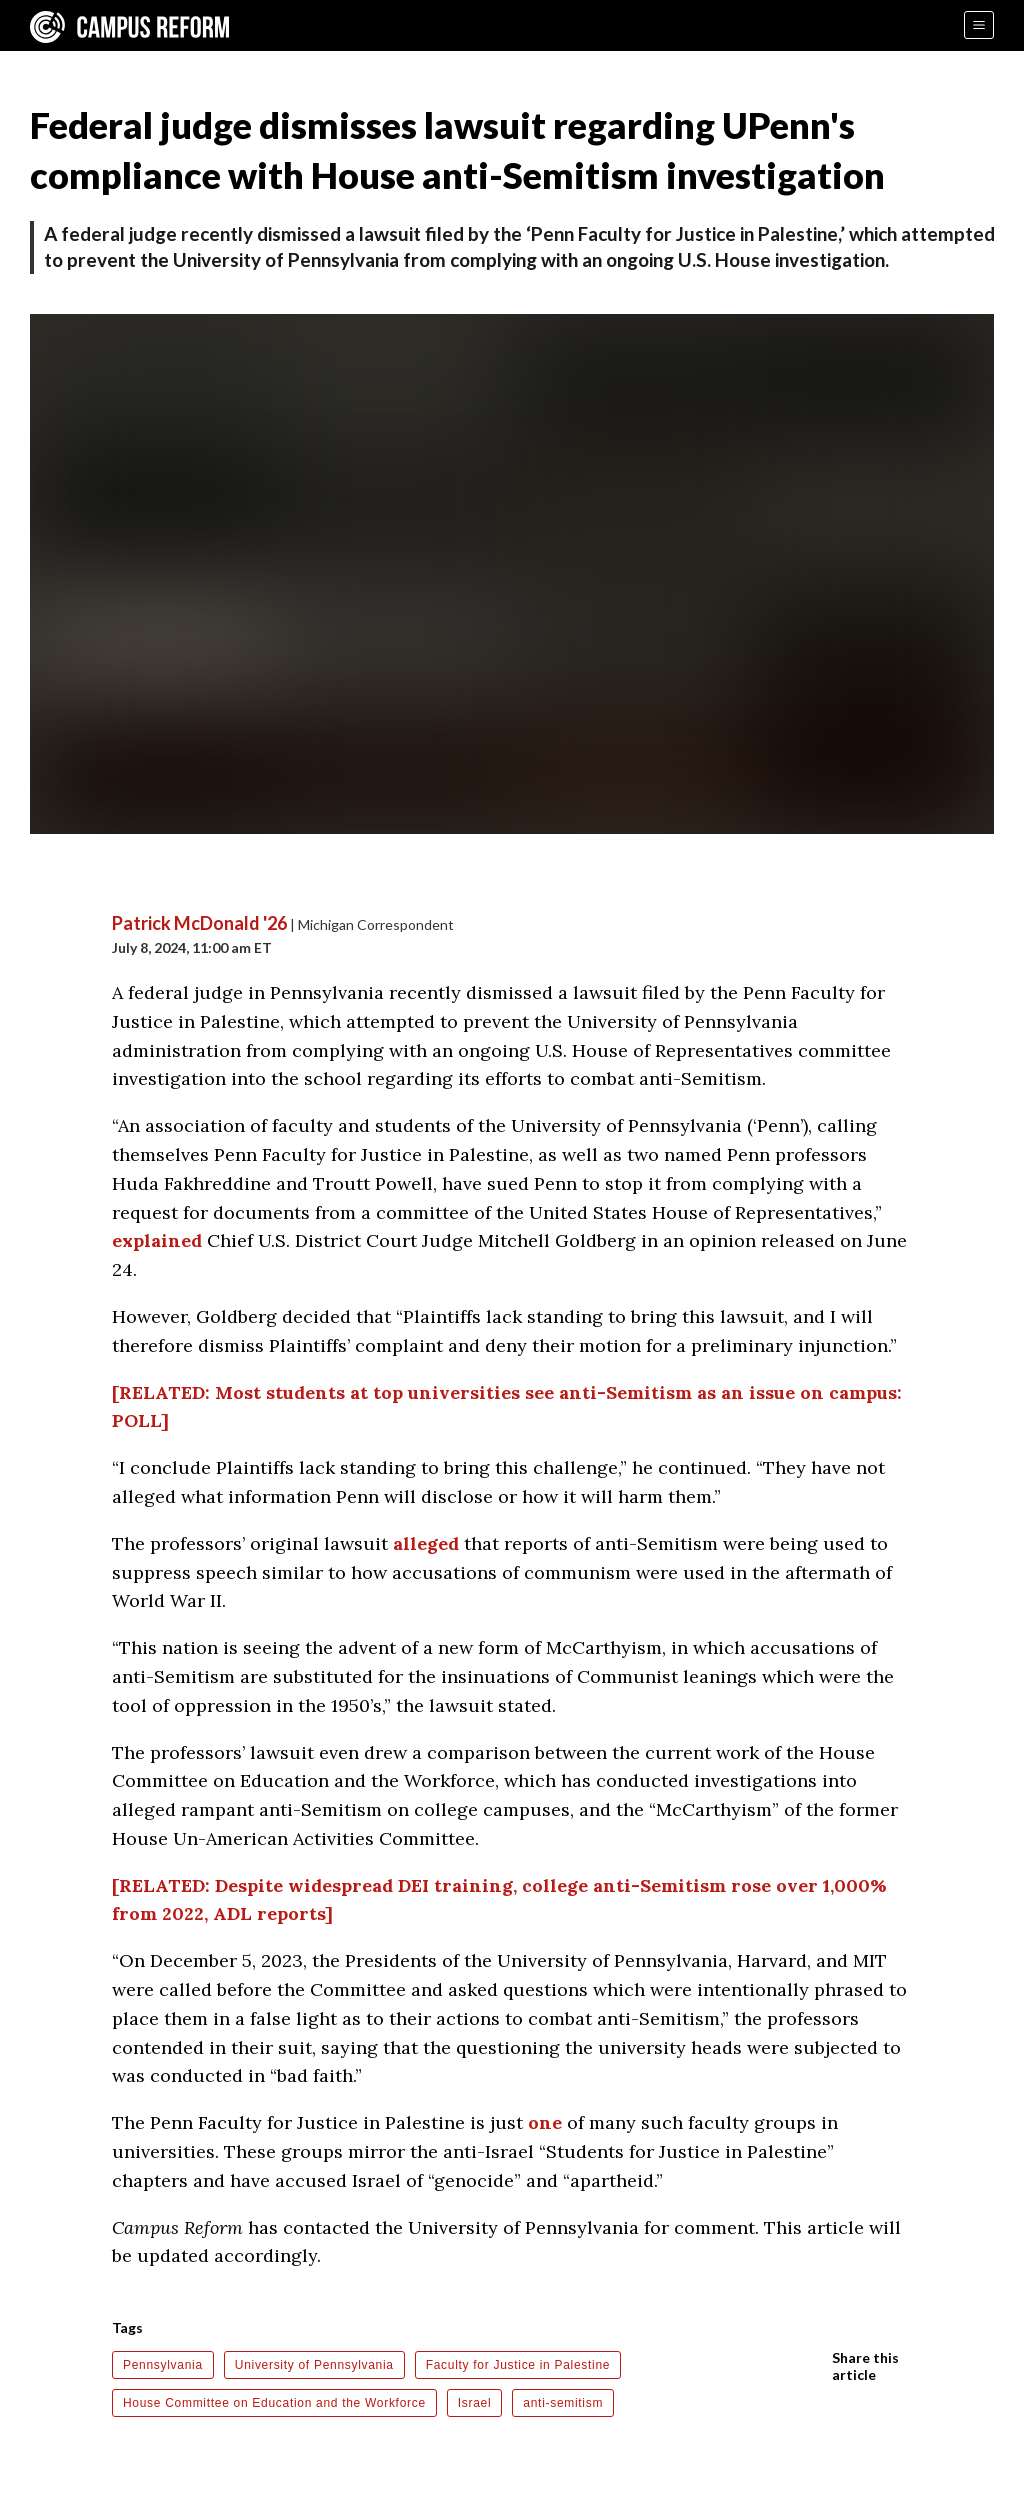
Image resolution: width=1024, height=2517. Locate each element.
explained (157, 1240)
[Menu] (979, 25)
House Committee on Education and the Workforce (274, 2403)
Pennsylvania (163, 2365)
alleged (426, 1543)
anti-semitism (563, 2403)
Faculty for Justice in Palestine (518, 2365)
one (545, 2122)
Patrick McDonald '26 (199, 923)
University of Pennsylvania (314, 2365)
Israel (475, 2403)
